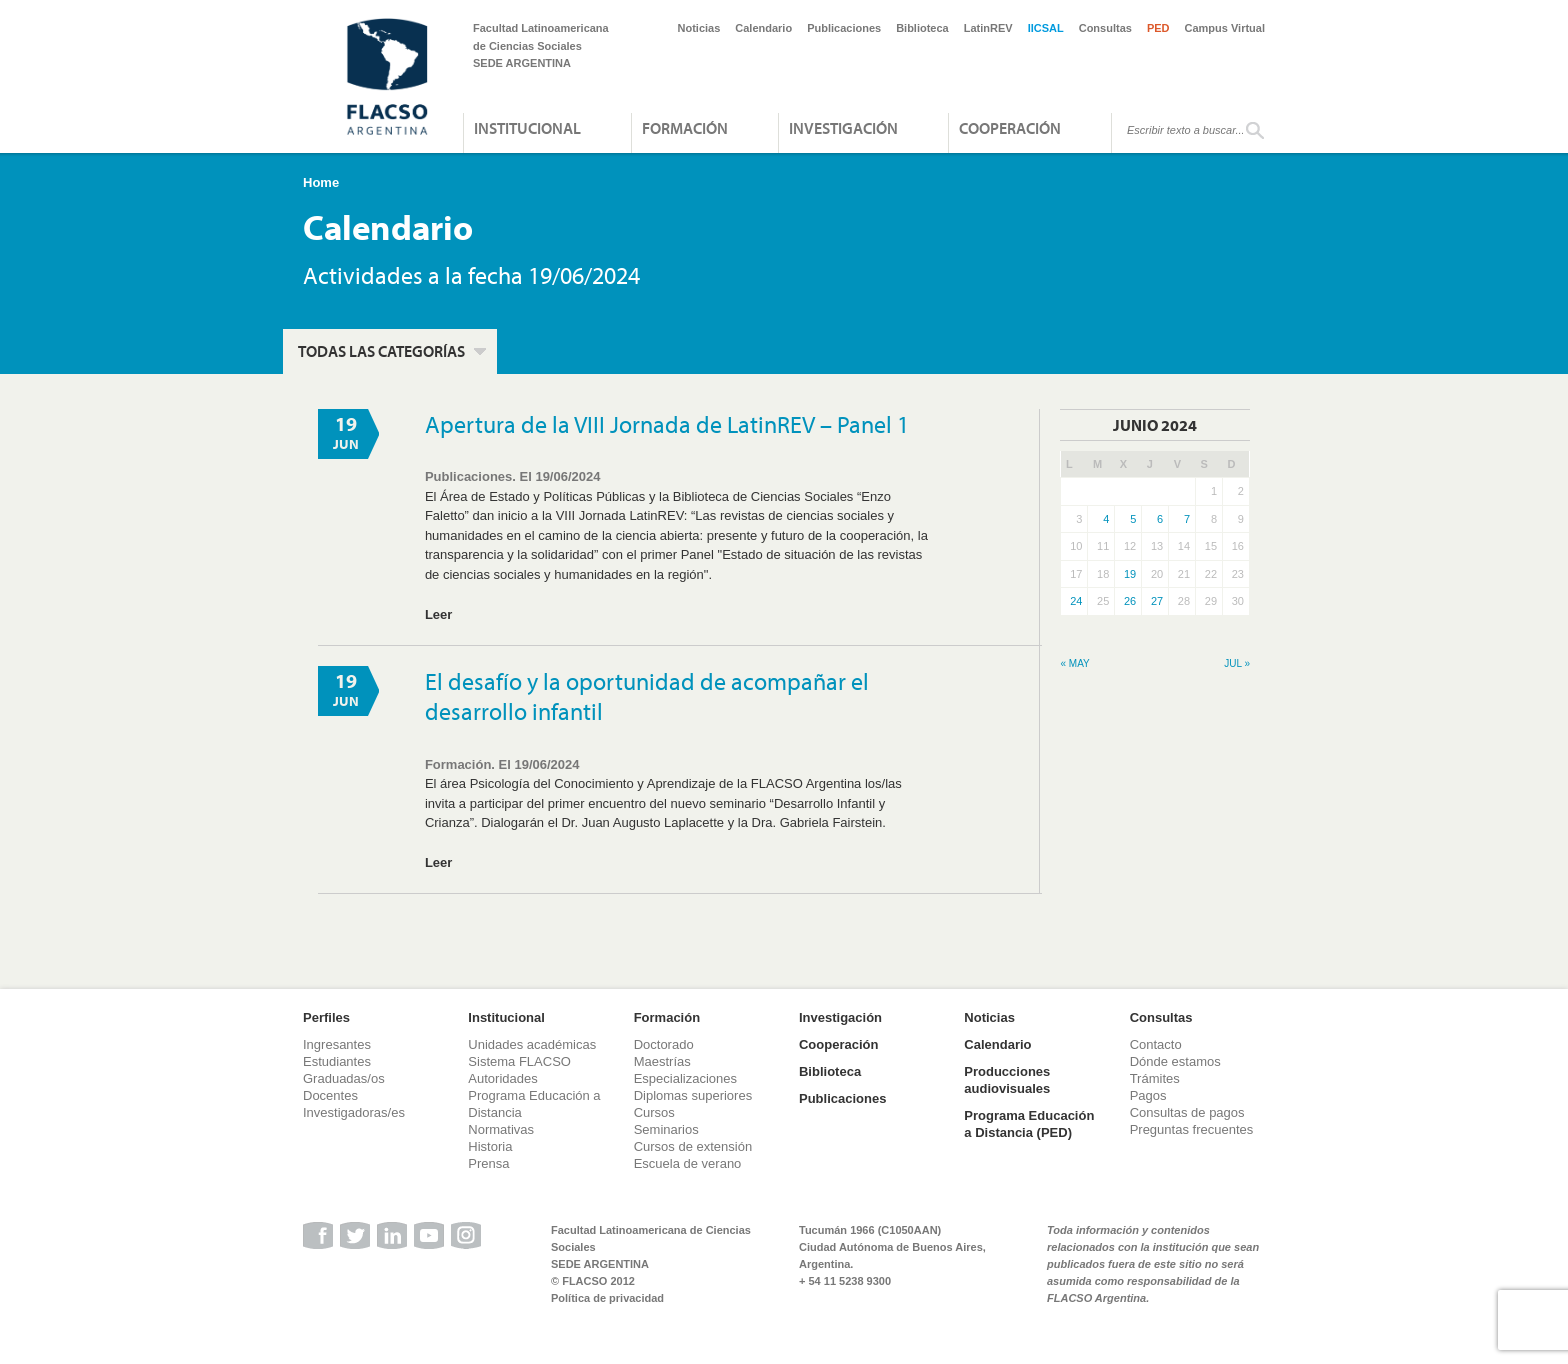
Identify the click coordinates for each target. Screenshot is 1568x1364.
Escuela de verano (688, 1163)
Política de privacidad (607, 1298)
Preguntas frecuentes (1192, 1129)
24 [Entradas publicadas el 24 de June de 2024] (1076, 601)
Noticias (699, 28)
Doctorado (664, 1044)
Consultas (1105, 28)
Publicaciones (844, 28)
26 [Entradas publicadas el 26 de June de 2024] (1130, 601)
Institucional (527, 128)
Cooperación (1010, 128)
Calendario (763, 28)
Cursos (654, 1112)
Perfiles (326, 1017)
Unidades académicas (532, 1044)
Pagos (1148, 1095)
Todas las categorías (381, 351)
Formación (685, 128)
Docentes (330, 1095)
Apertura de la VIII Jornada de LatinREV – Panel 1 (667, 424)
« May (1074, 663)
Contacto (1156, 1044)
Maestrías (662, 1061)
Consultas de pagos (1187, 1112)
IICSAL (1046, 28)
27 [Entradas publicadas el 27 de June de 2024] (1157, 601)
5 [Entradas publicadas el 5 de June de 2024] (1133, 519)
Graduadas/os (344, 1078)
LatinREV (988, 28)
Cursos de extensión (693, 1146)
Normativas (501, 1129)
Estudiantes (337, 1061)
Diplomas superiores (693, 1095)
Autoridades (502, 1078)
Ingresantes (337, 1044)
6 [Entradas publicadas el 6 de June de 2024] (1160, 519)
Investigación (843, 128)
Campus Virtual (1225, 28)
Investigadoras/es (354, 1112)
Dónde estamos (1175, 1061)
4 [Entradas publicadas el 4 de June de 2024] (1106, 519)
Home (321, 182)
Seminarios (666, 1129)
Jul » (1237, 663)
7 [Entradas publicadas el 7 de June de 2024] (1187, 519)
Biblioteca (922, 28)
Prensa (488, 1163)
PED (1158, 28)
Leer (438, 614)
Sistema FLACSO (519, 1061)
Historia (490, 1146)
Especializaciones (685, 1078)
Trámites (1155, 1078)
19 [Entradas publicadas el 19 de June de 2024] (1130, 574)
